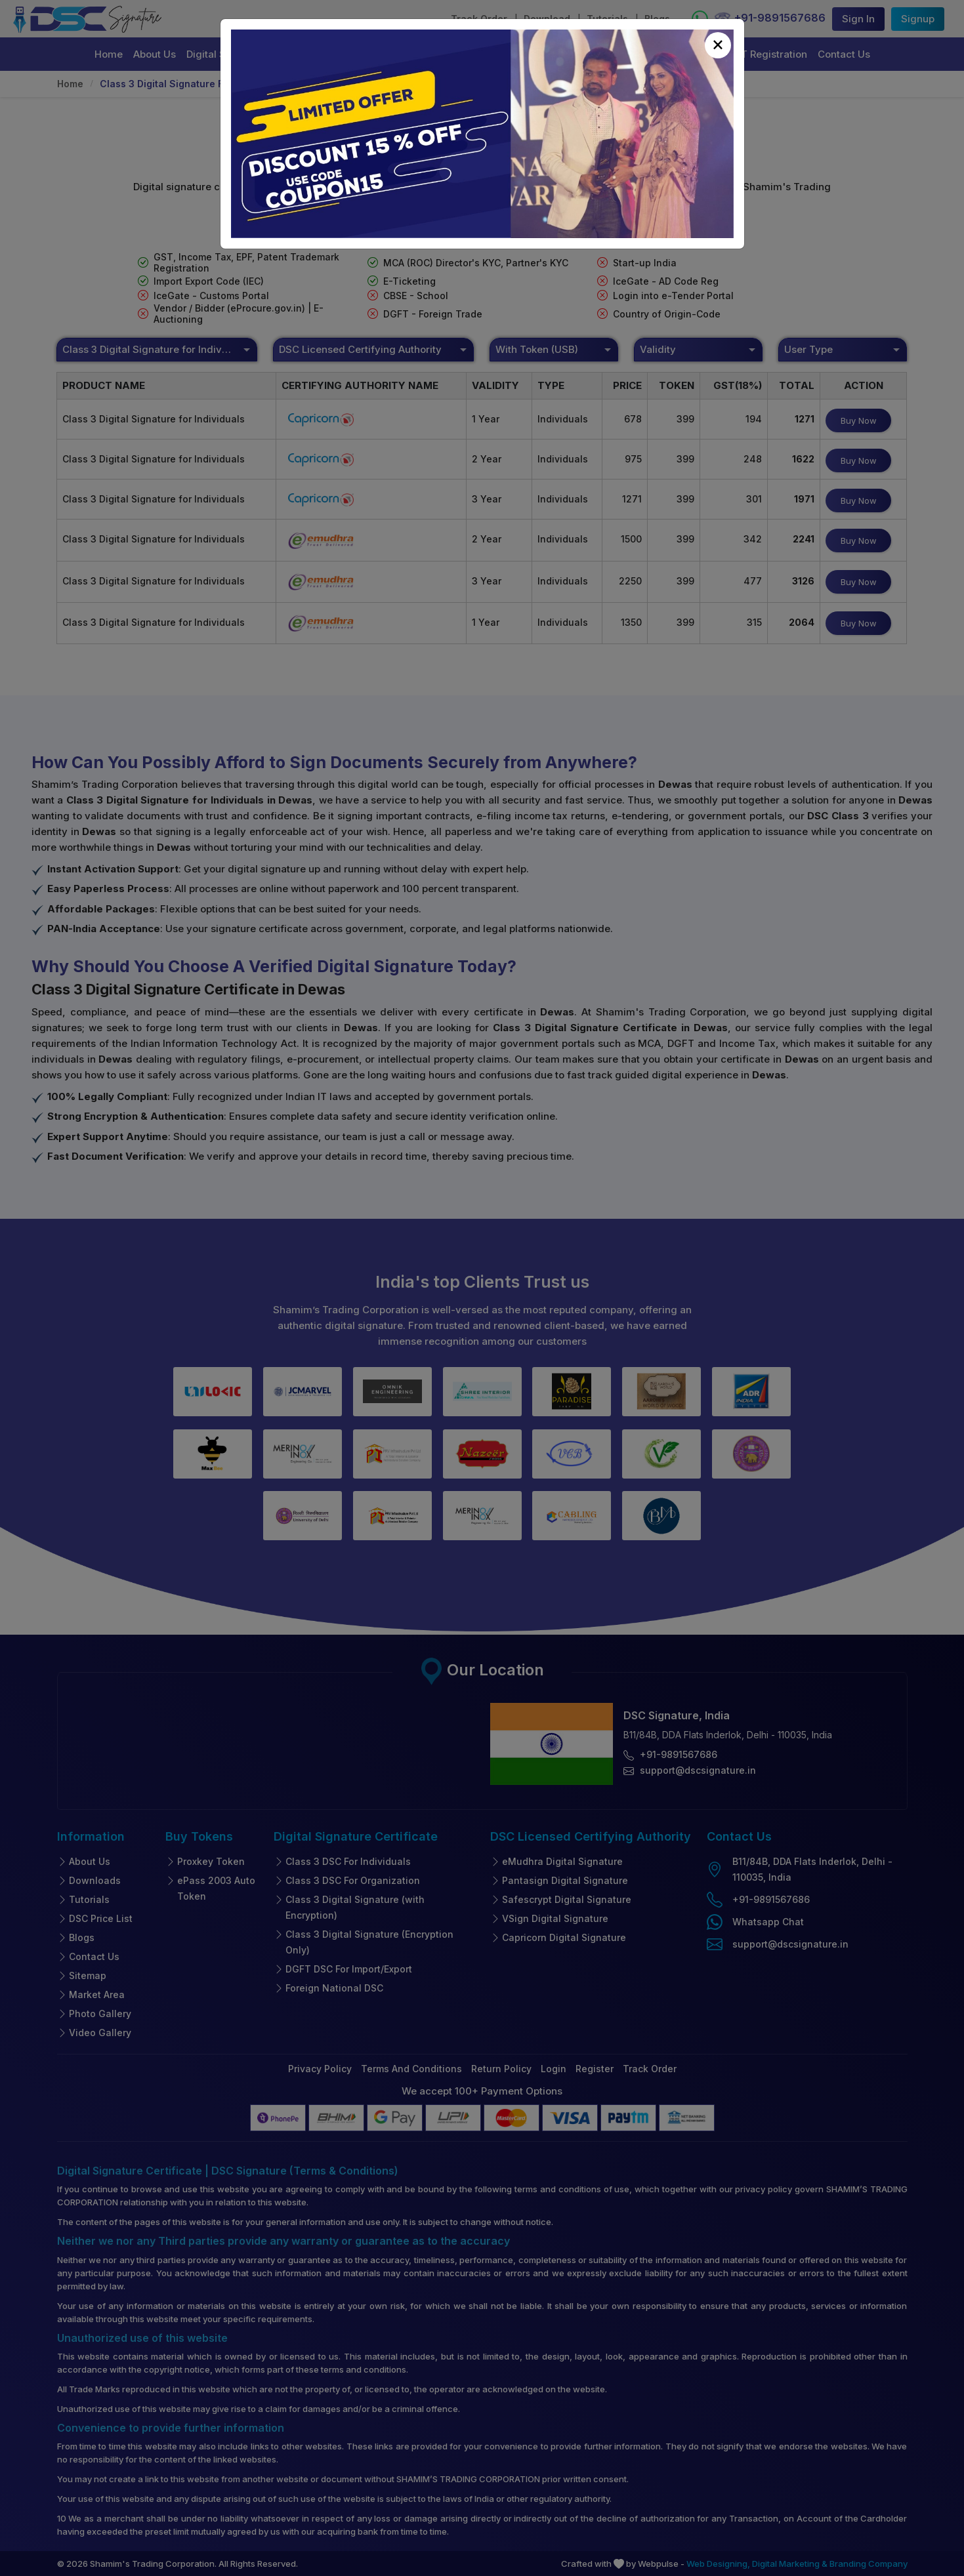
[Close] (718, 45)
